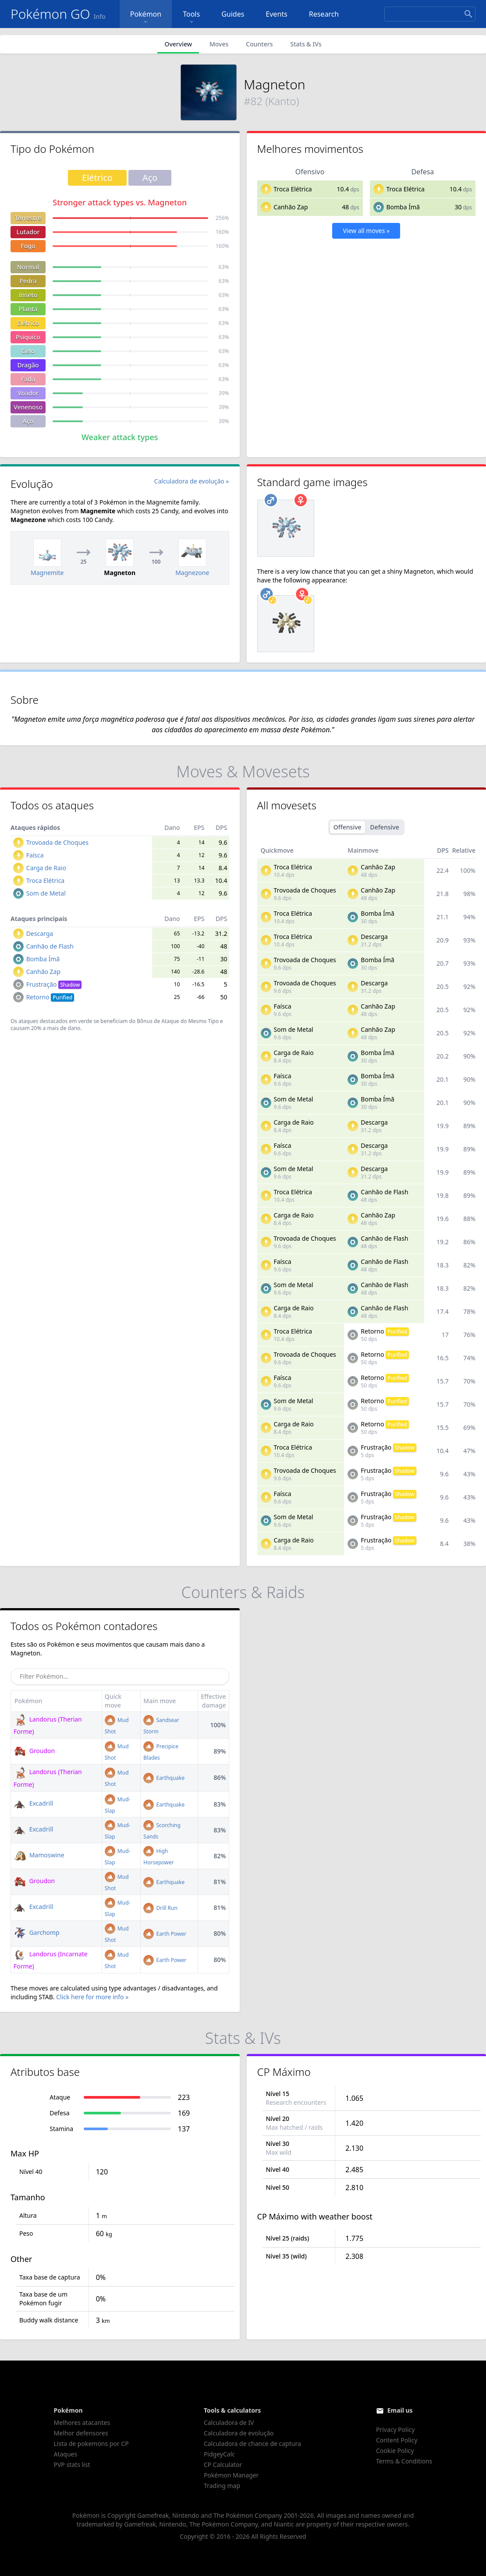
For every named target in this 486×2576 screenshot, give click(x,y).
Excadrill (33, 1803)
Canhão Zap (290, 207)
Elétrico (28, 323)
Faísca (35, 855)
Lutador (28, 232)
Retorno (50, 997)
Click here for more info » (92, 1997)
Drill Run (160, 1908)
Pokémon (145, 17)
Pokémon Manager (231, 2475)
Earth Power (164, 1933)
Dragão (28, 365)
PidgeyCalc (219, 2454)
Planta (28, 309)
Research (324, 14)
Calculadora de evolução (239, 2433)
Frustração (54, 984)
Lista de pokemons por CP (91, 2443)
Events (276, 14)
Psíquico (28, 337)
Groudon (34, 1751)
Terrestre (28, 218)
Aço (28, 421)
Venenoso (28, 407)
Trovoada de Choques (57, 842)
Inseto (28, 295)
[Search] (429, 14)
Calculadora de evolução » (191, 481)
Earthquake (163, 1778)
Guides (232, 14)
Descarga (39, 933)
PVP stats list (72, 2464)
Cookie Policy (395, 2450)
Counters (259, 44)
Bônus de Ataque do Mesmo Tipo (178, 1021)
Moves (218, 44)
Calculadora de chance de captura (252, 2443)
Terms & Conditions (404, 2461)
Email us (400, 2410)
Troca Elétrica (292, 189)
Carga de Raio (46, 868)
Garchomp (37, 1932)
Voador (28, 393)
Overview (178, 44)
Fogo (28, 246)
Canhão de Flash (50, 946)
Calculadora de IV (229, 2422)
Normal (28, 267)
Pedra (28, 281)
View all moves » (366, 230)
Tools (191, 17)
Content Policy (396, 2440)
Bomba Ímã (402, 207)
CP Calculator (223, 2464)
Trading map (222, 2485)
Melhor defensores (81, 2433)
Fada (28, 379)
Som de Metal (46, 893)
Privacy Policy (395, 2429)
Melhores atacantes (82, 2422)
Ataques (66, 2454)
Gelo (28, 351)
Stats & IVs (305, 44)
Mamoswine (39, 1855)
